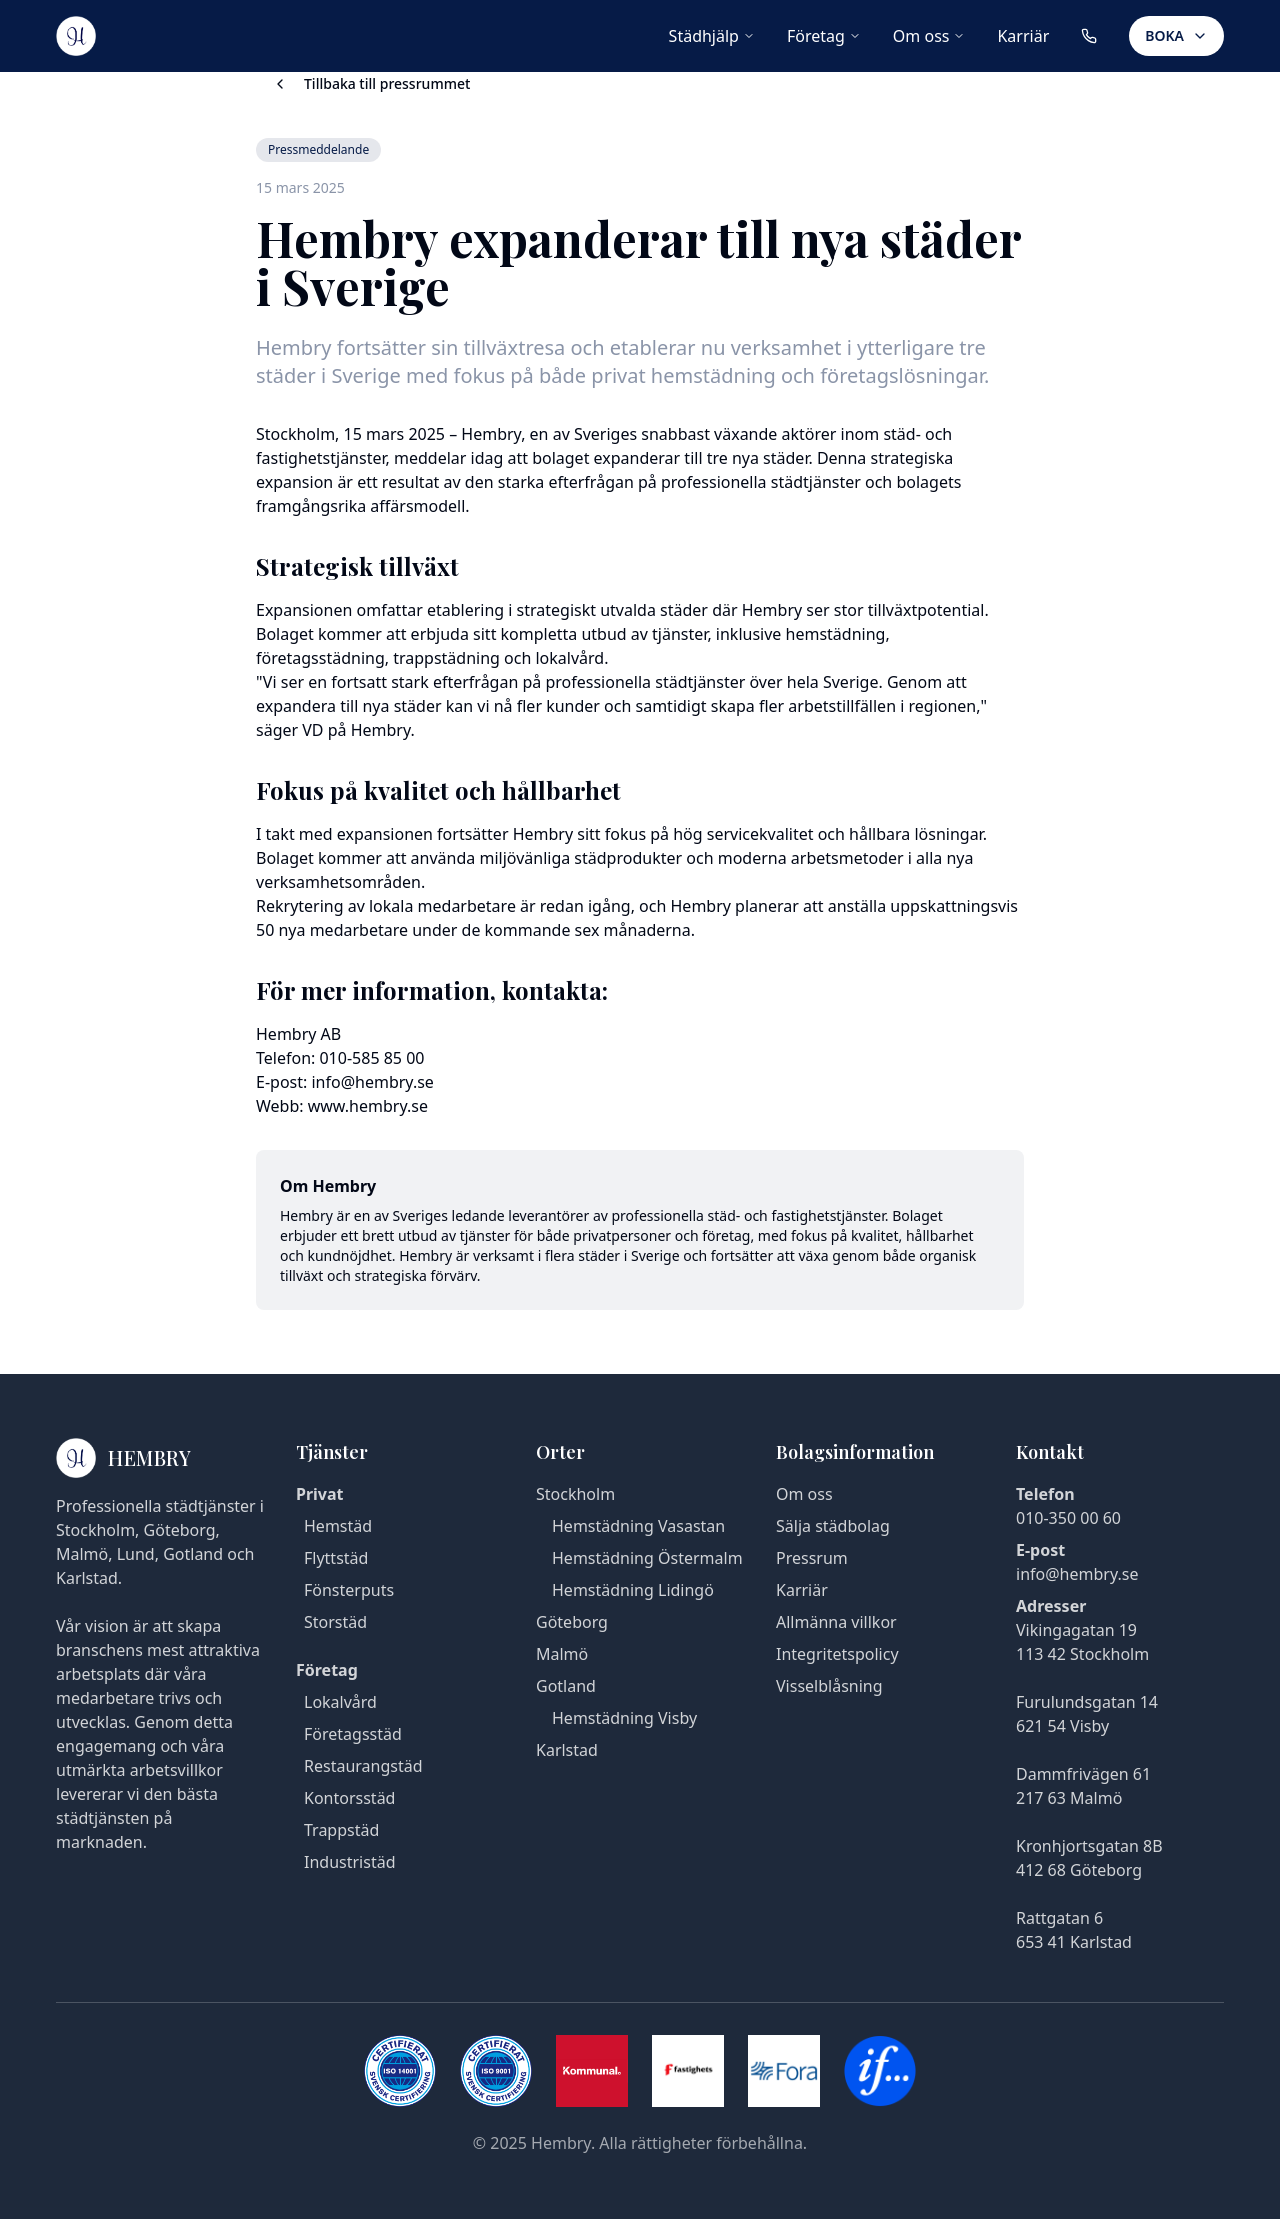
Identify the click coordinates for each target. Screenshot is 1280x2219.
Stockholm (575, 1494)
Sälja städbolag (833, 1526)
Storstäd (335, 1622)
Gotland (566, 1686)
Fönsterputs (349, 1590)
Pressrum (812, 1558)
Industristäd (349, 1862)
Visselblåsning (829, 1686)
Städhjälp (712, 36)
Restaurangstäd (363, 1766)
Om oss (929, 36)
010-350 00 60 (1068, 1518)
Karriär (1023, 36)
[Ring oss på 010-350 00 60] (1089, 36)
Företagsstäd (353, 1734)
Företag (824, 36)
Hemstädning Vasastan (638, 1526)
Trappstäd (341, 1830)
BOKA (1176, 35)
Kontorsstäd (349, 1798)
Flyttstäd (336, 1558)
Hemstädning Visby (624, 1718)
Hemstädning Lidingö (633, 1590)
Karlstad (567, 1750)
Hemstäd (338, 1526)
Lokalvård (340, 1702)
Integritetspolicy (837, 1654)
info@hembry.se (1077, 1574)
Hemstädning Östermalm (647, 1558)
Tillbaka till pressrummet (371, 83)
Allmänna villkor (836, 1622)
